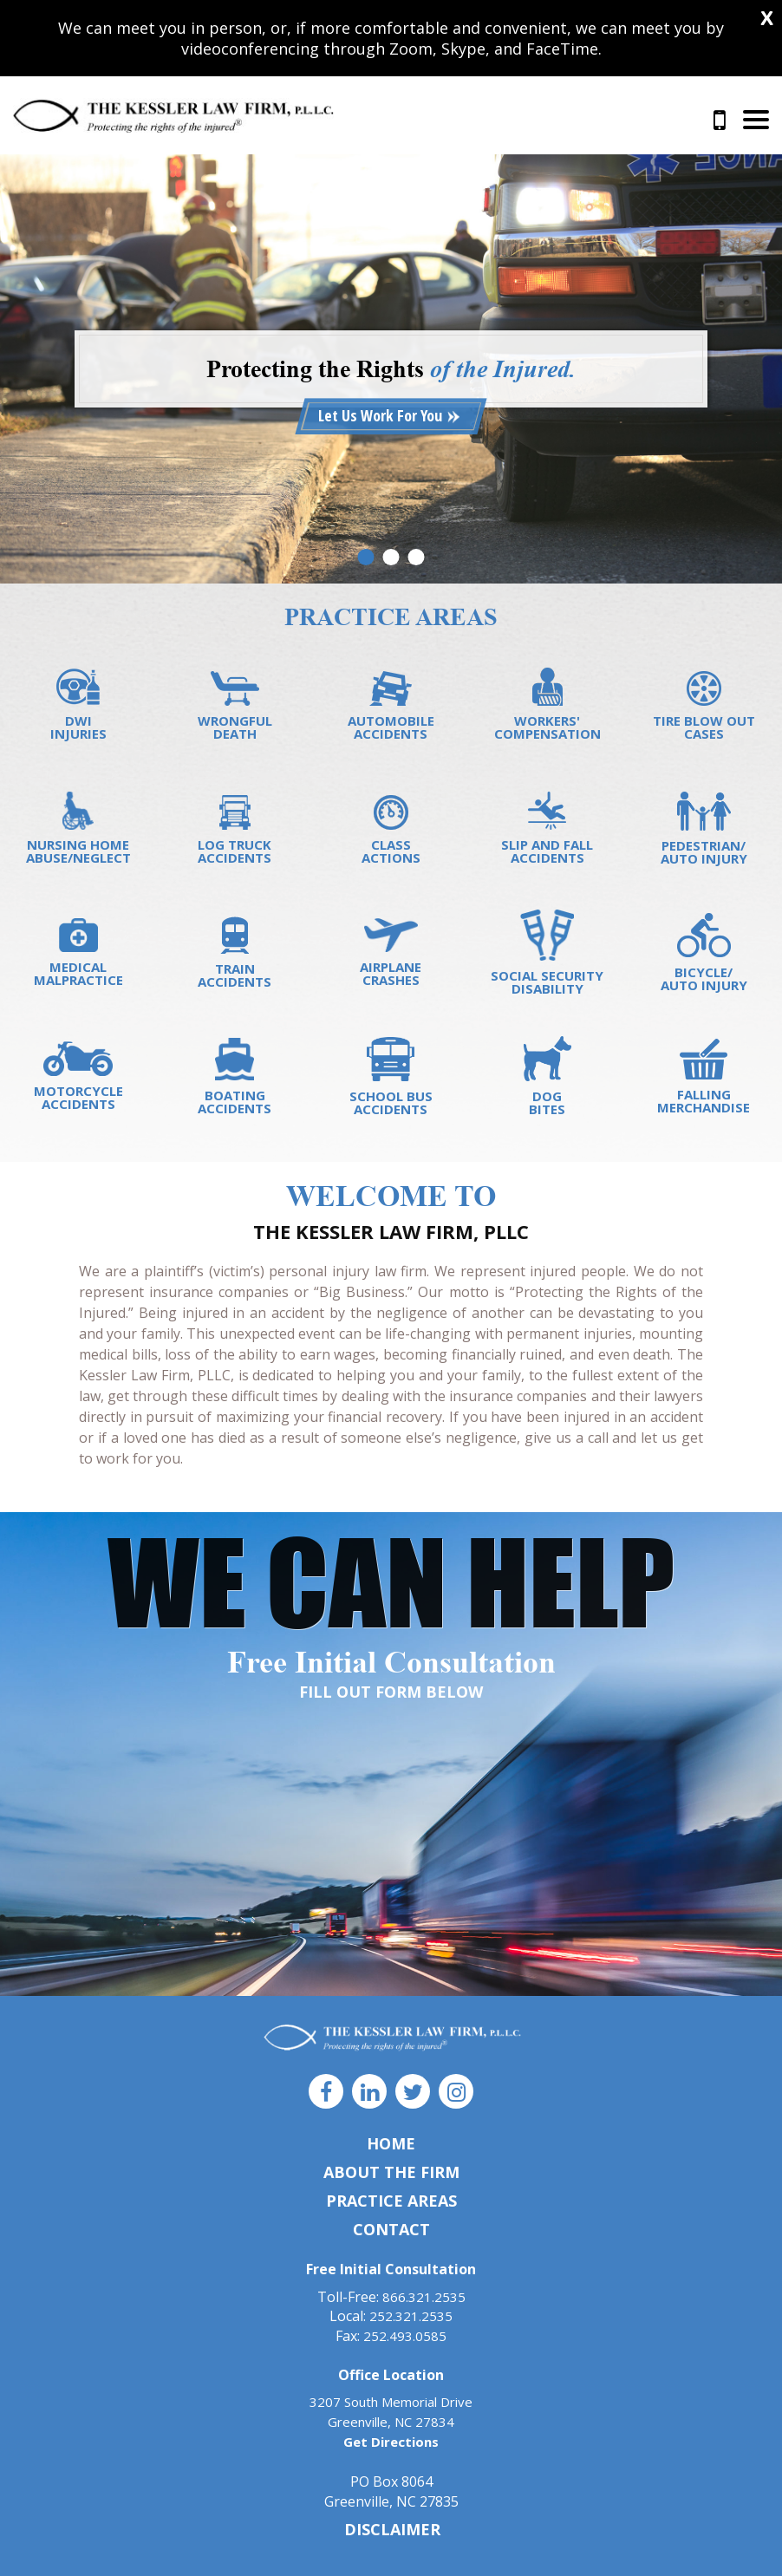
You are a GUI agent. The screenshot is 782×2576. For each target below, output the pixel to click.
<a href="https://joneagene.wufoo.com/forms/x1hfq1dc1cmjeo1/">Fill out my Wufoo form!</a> (391, 1850)
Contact (391, 2229)
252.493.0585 (404, 2335)
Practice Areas (391, 2200)
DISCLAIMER (392, 2529)
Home (391, 2143)
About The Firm (391, 2172)
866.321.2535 (720, 120)
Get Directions (391, 2441)
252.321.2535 (411, 2316)
